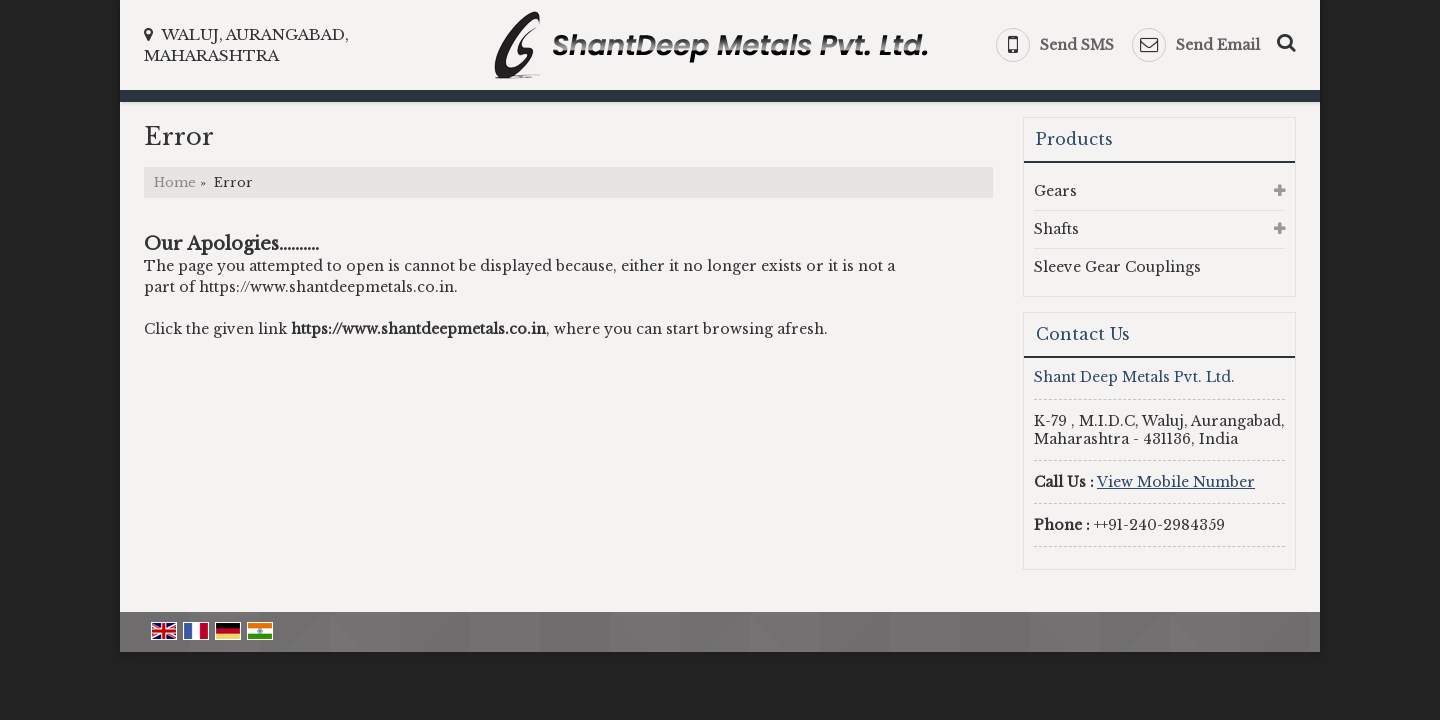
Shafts (1056, 229)
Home (175, 182)
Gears (1055, 191)
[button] (1176, 482)
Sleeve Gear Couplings (1117, 267)
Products (1074, 139)
